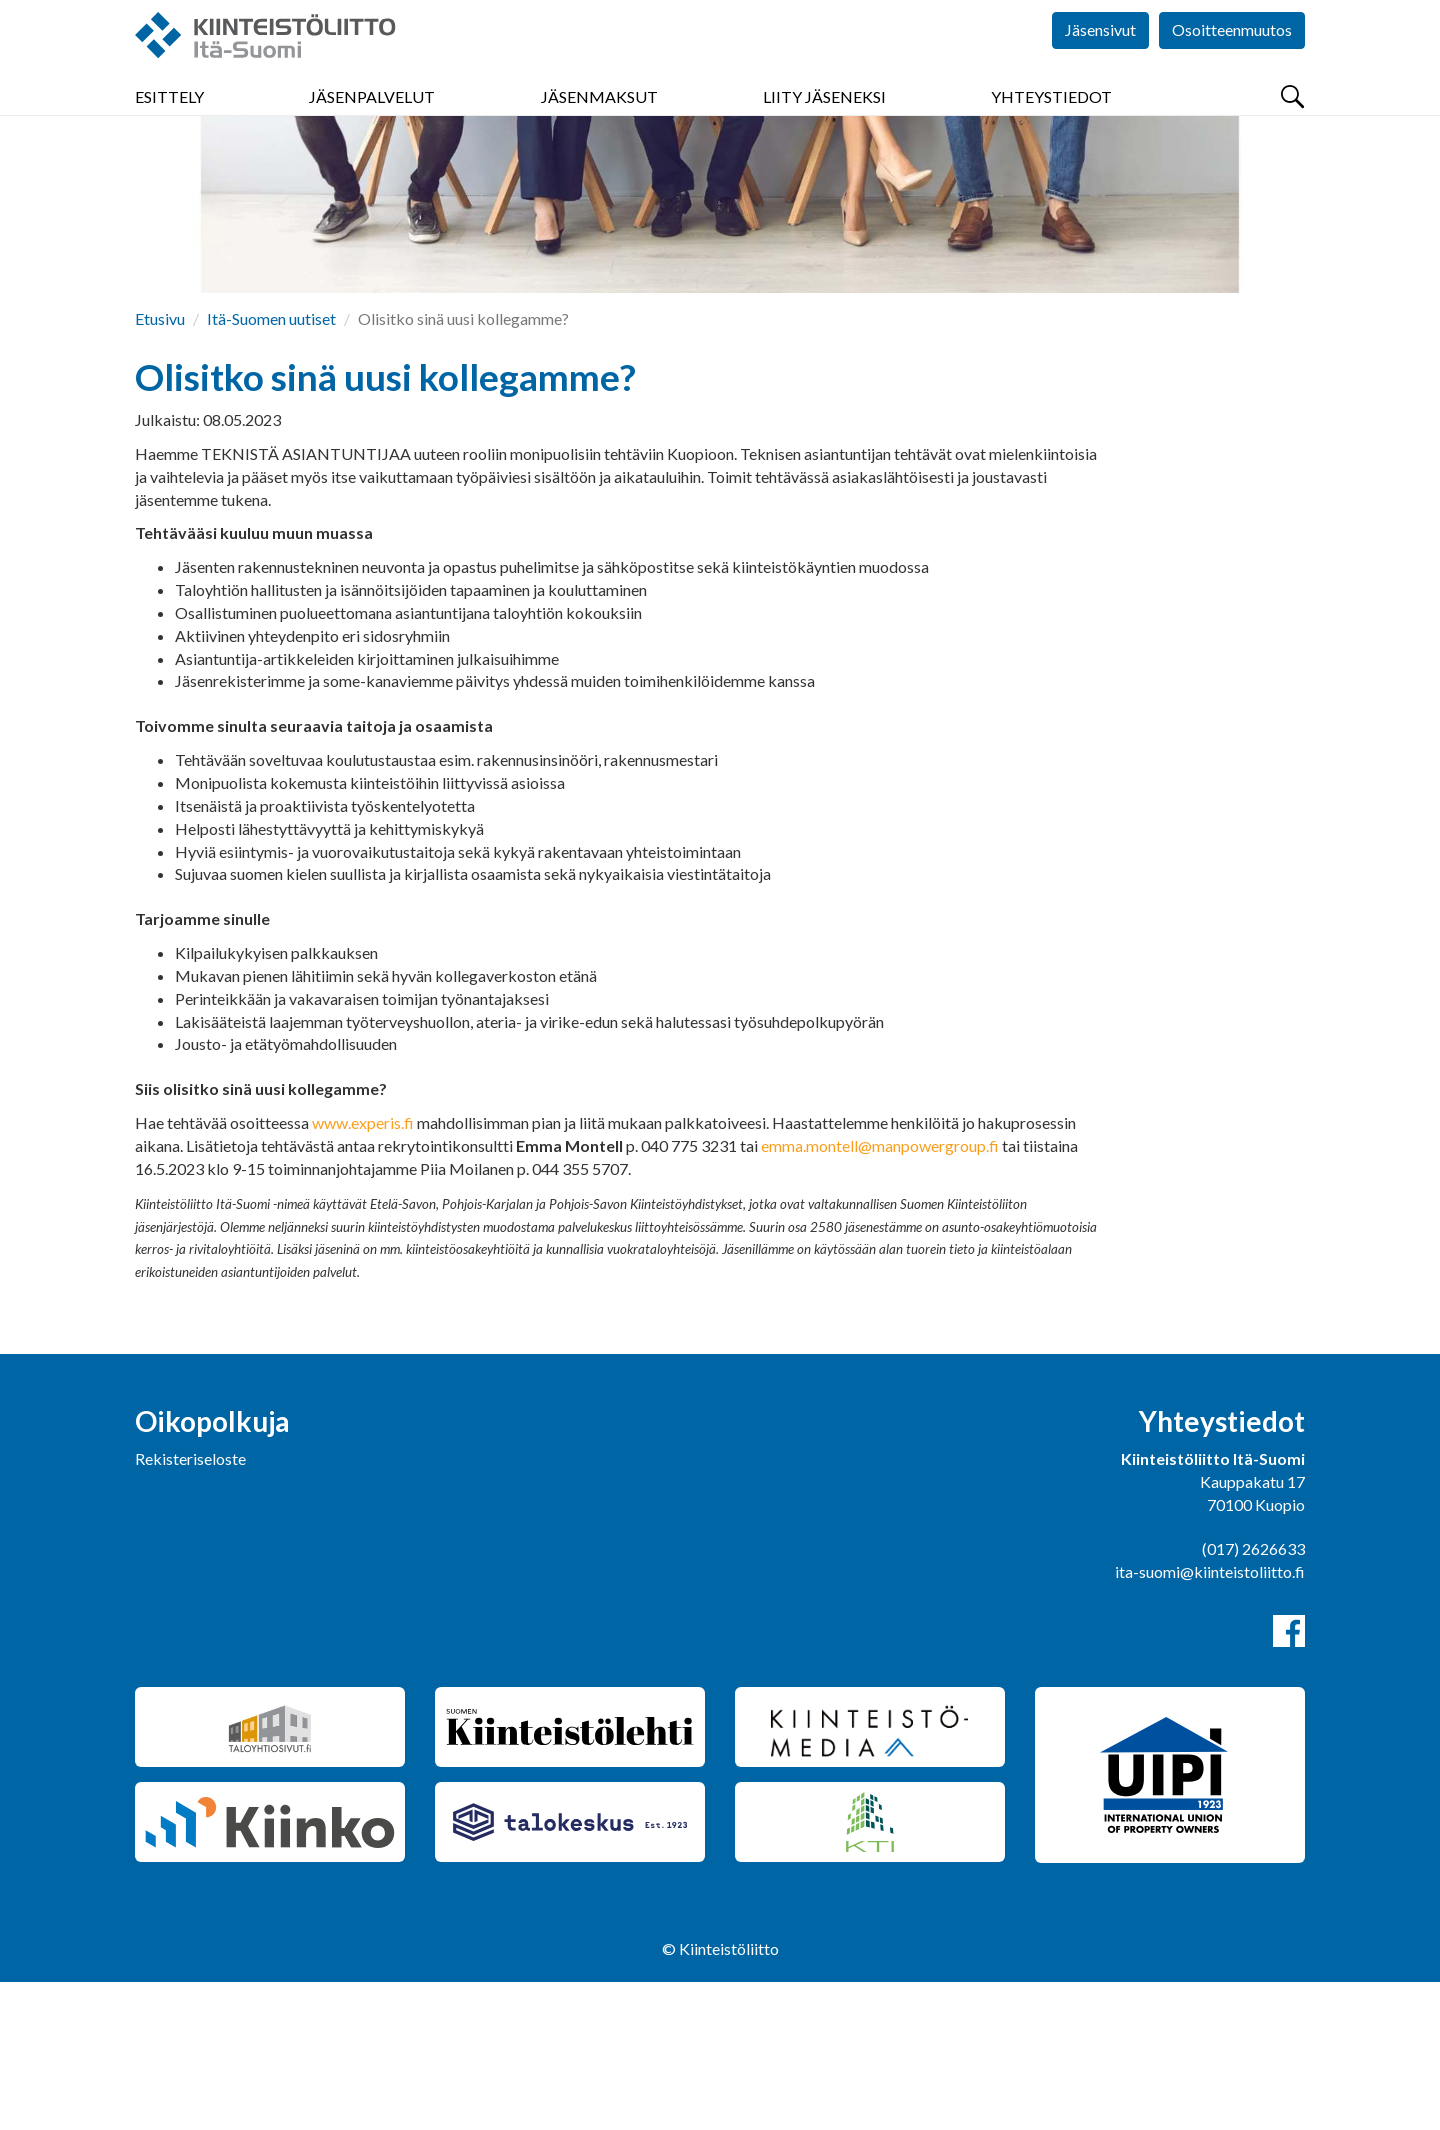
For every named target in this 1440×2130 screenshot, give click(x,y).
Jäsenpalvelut (372, 119)
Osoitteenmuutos (1232, 59)
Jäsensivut (1100, 59)
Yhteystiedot (1051, 119)
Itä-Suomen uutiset (271, 466)
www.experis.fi (363, 1270)
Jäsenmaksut (599, 119)
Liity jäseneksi (824, 119)
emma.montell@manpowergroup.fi (880, 1293)
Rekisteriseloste (190, 1606)
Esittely (169, 119)
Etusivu (160, 466)
